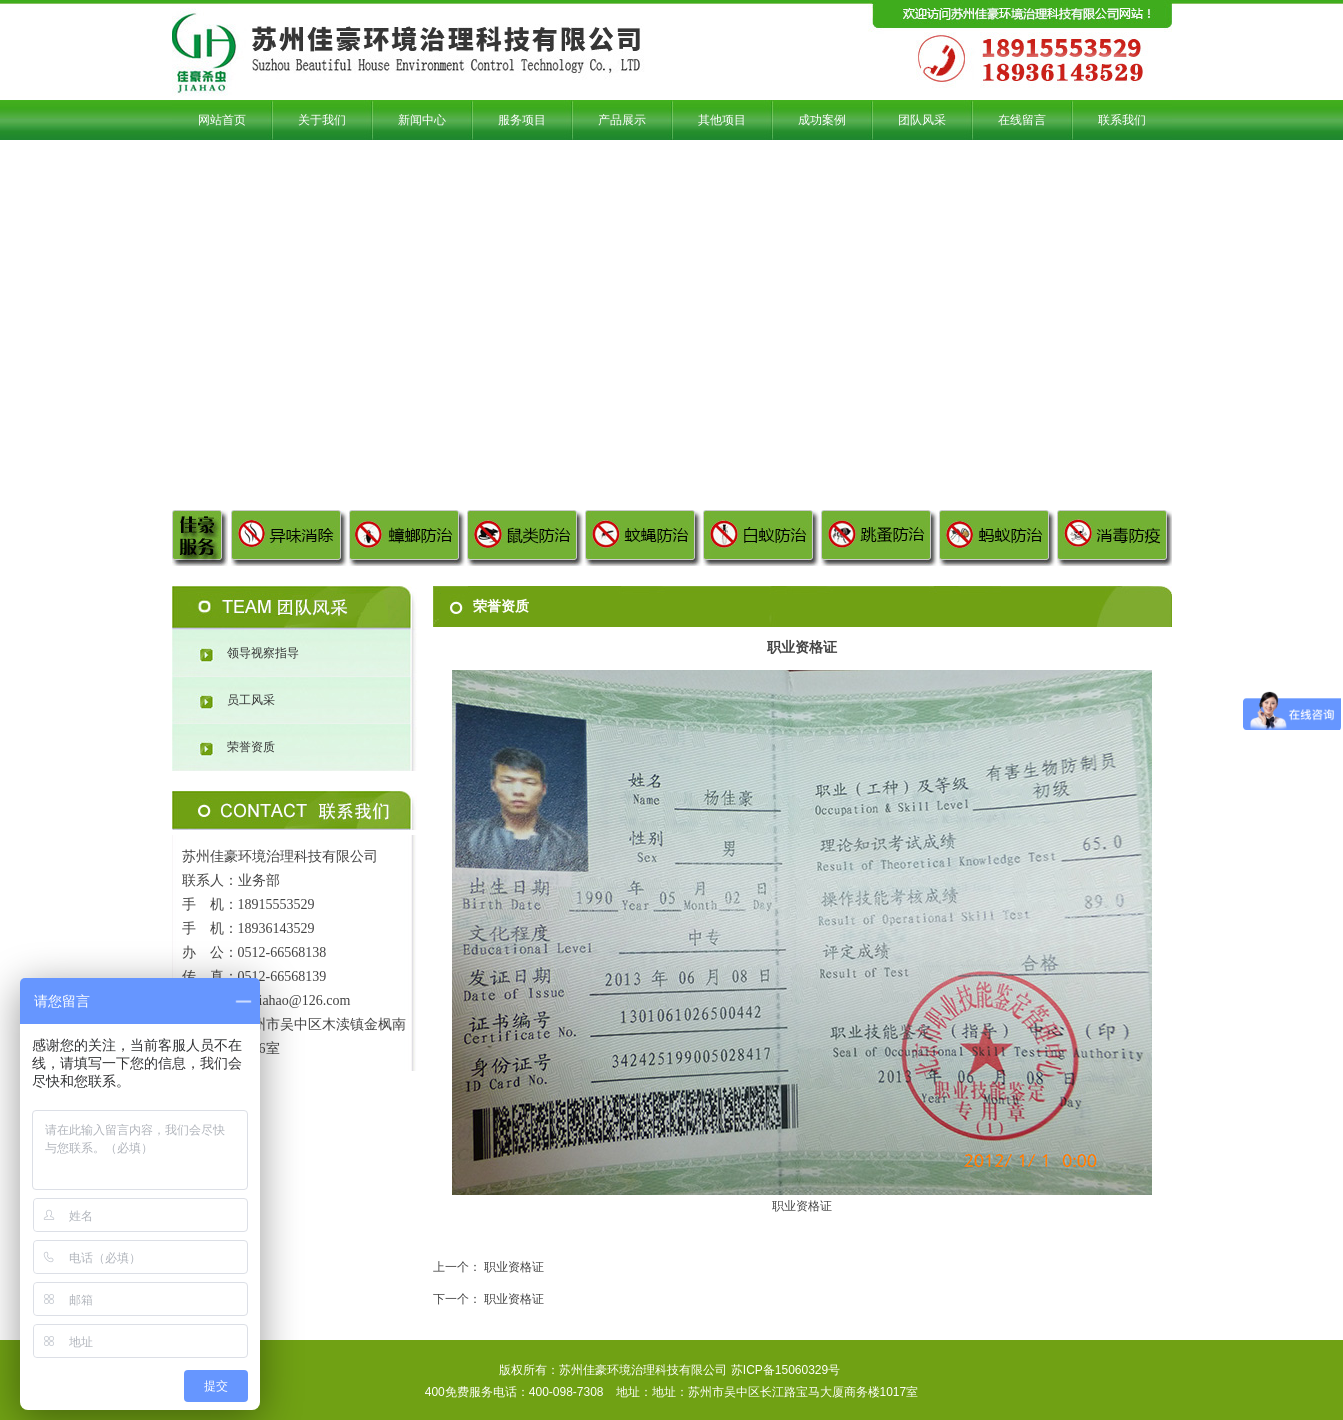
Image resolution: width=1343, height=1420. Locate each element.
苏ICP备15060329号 (785, 1370)
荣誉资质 (251, 747)
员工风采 (251, 700)
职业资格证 (514, 1267)
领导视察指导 (263, 653)
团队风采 (294, 608)
